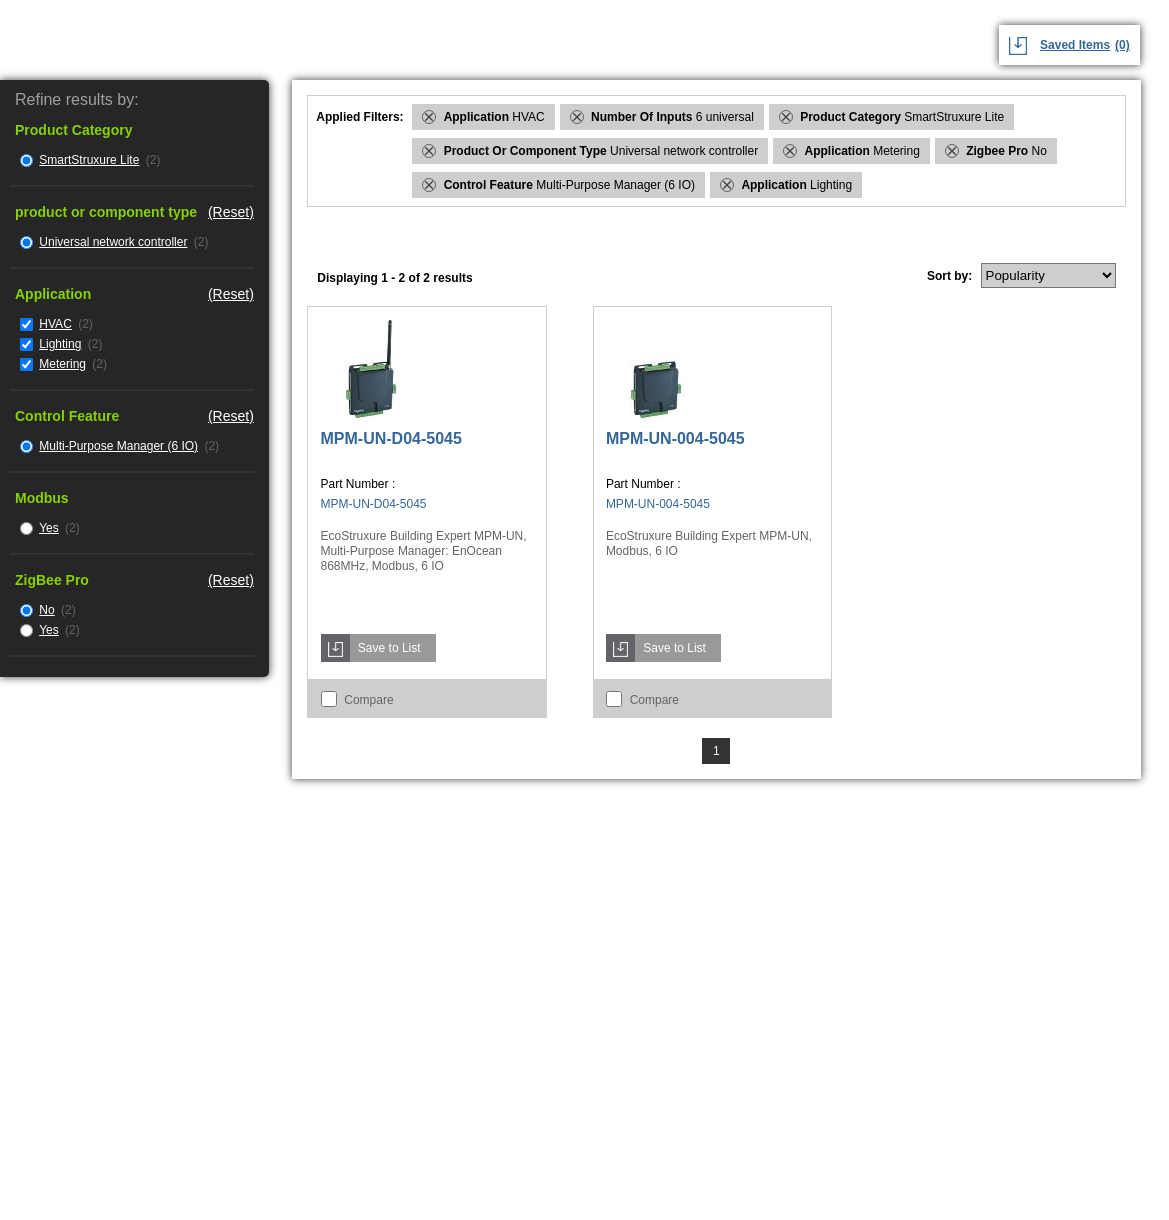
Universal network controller (113, 242)
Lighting (60, 344)
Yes (49, 528)
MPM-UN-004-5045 (675, 438)
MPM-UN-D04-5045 (391, 438)
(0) (1122, 45)
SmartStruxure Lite (89, 160)
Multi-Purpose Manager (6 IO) (118, 446)
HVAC (55, 324)
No (46, 610)
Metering (62, 364)
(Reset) (231, 212)
